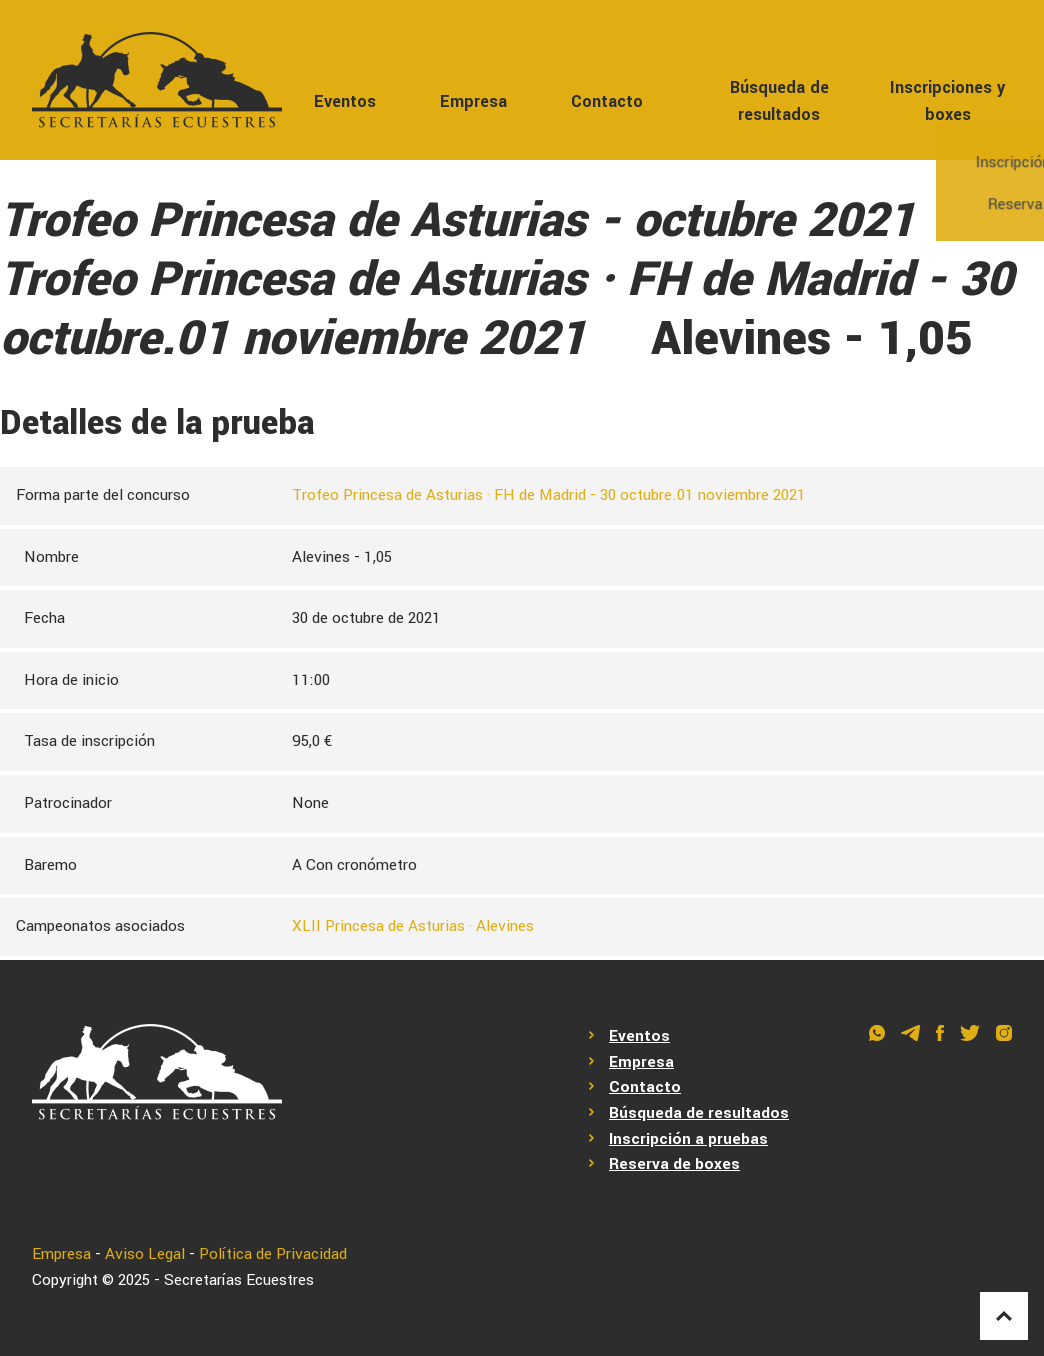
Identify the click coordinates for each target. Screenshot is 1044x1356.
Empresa (473, 101)
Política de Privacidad (273, 1254)
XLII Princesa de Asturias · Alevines (413, 926)
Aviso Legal (145, 1254)
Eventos (345, 101)
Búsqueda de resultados (779, 101)
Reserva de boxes (674, 1164)
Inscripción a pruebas (688, 1139)
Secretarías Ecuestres (239, 1280)
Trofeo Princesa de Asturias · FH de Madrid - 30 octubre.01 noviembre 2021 (549, 495)
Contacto (607, 101)
